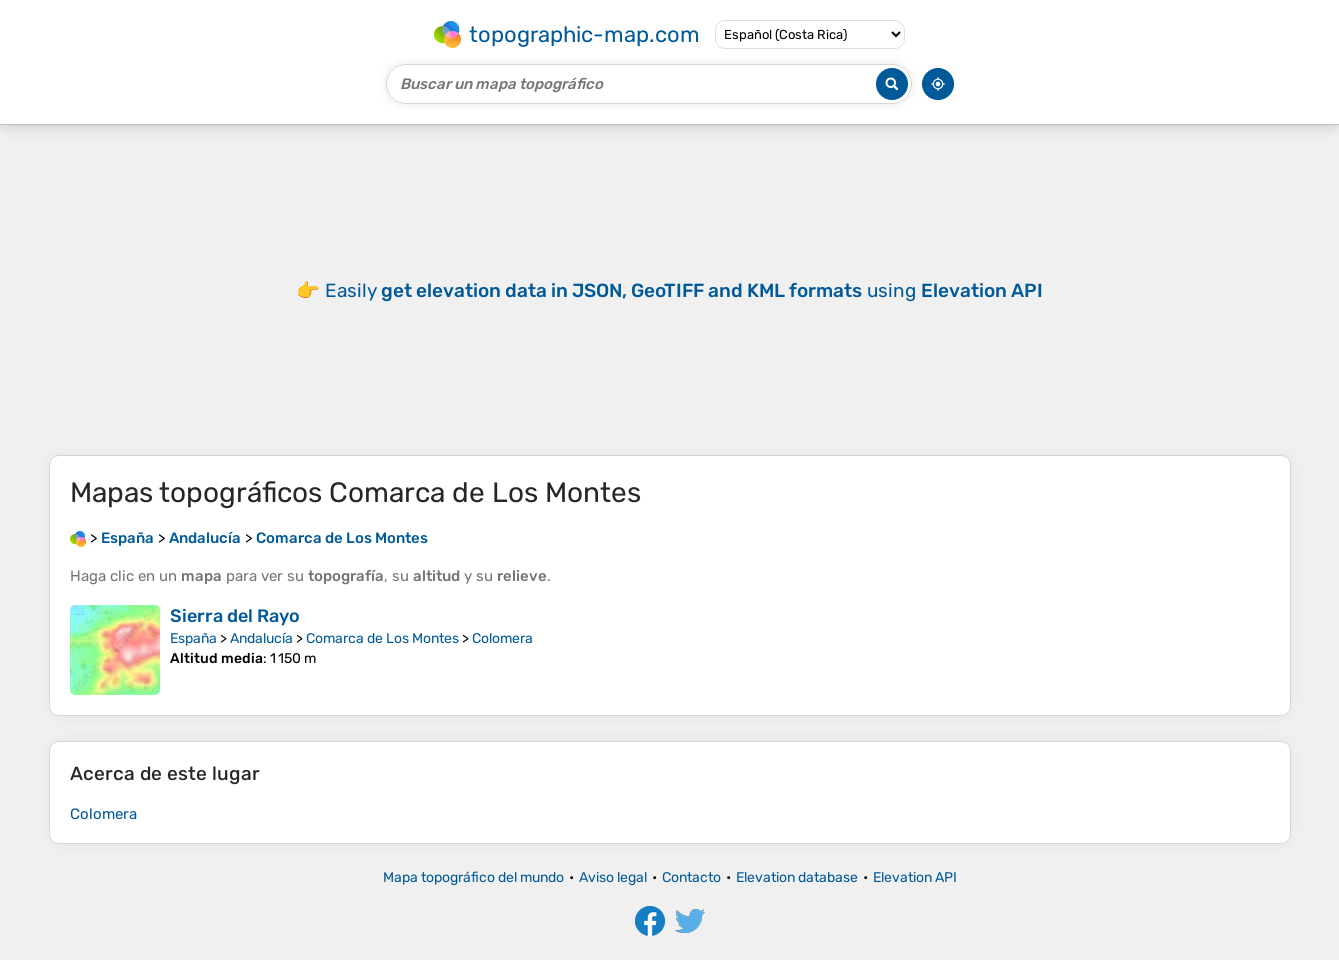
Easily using (684, 290)
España (193, 638)
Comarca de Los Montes (382, 638)
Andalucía (261, 638)
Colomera (502, 638)
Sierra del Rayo (235, 616)
